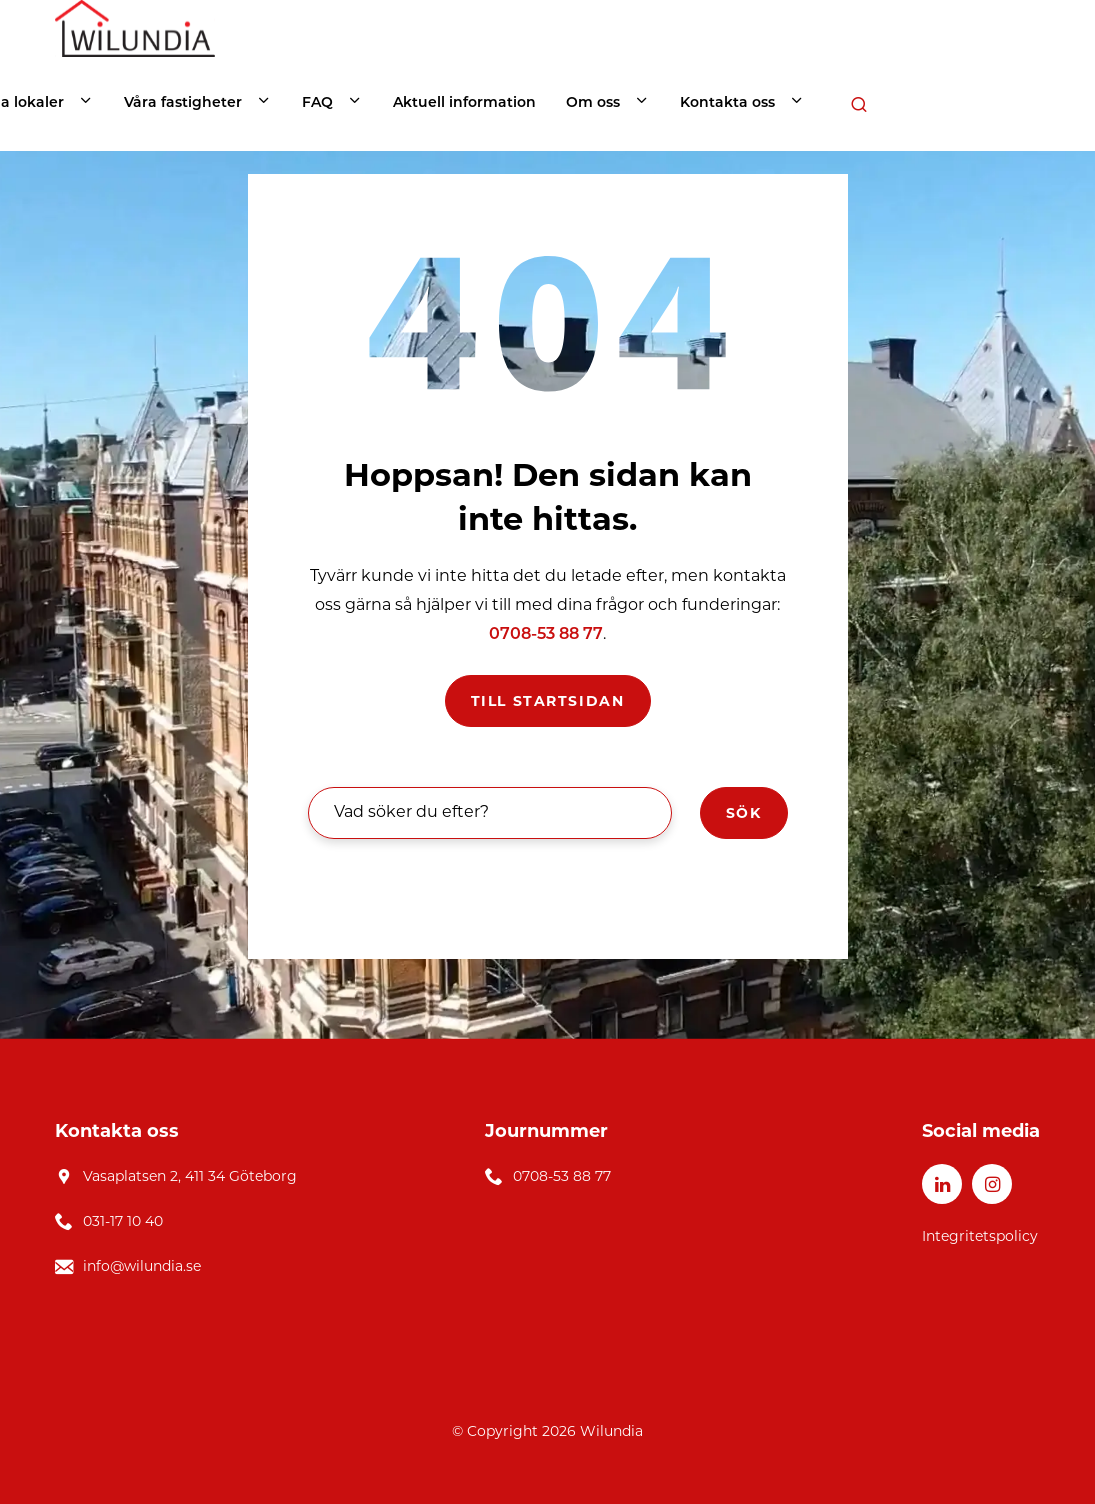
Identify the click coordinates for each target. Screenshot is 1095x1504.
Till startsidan (548, 701)
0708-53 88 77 (546, 635)
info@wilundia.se (142, 1266)
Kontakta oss (727, 103)
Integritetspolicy (980, 1236)
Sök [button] (744, 813)
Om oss (593, 103)
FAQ (317, 103)
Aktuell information (464, 103)
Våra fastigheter (183, 103)
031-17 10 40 (123, 1221)
